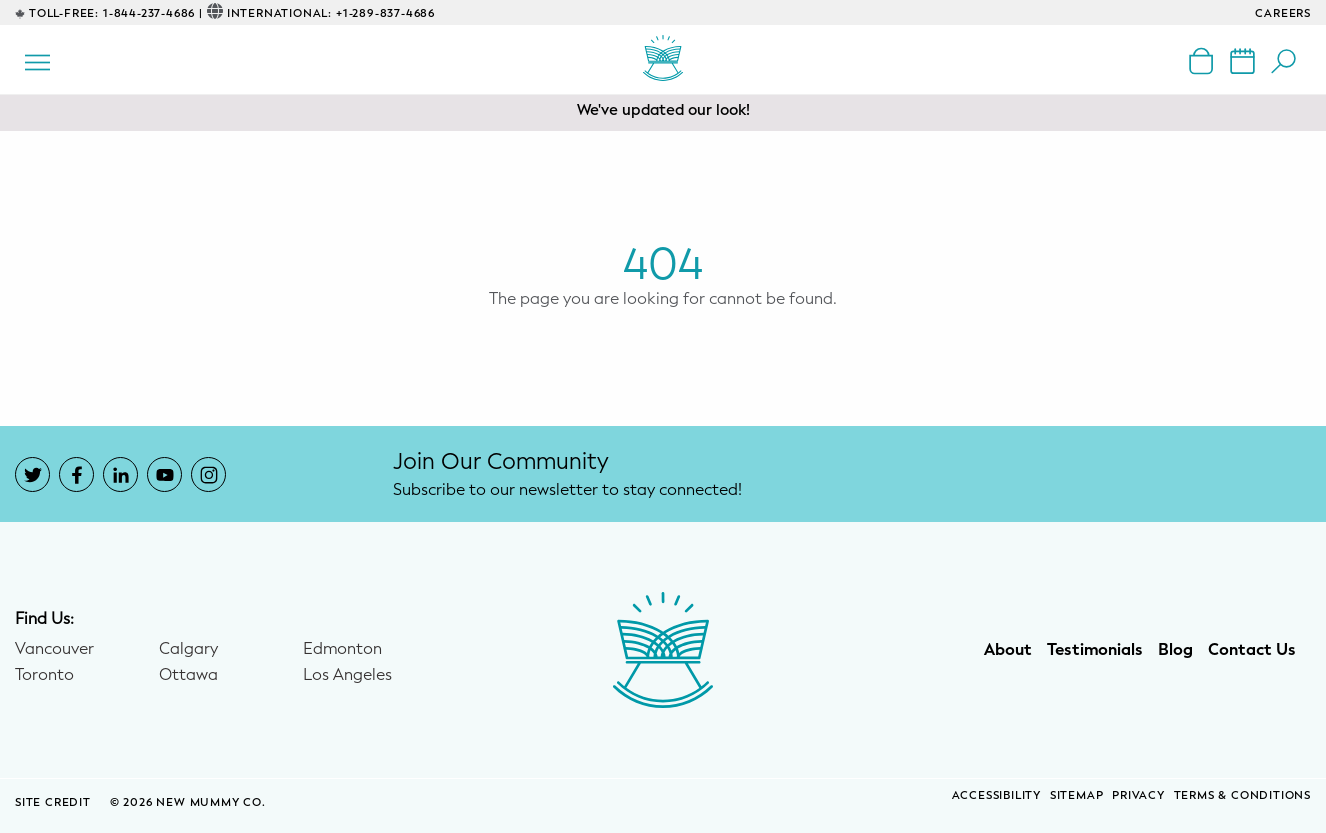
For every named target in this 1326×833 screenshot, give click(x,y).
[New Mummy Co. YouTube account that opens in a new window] (164, 474)
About (1008, 650)
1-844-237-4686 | (153, 13)
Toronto (44, 675)
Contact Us (1252, 650)
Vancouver (54, 649)
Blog (1175, 650)
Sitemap (1077, 795)
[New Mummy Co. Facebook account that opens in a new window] (76, 474)
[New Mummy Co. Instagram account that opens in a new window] (208, 474)
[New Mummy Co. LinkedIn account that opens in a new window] (120, 474)
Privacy (1138, 795)
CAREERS (1283, 13)
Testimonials (1095, 650)
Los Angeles (347, 675)
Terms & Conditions (1242, 795)
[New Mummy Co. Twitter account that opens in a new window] (32, 474)
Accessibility (996, 795)
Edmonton (342, 649)
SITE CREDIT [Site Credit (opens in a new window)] (55, 802)
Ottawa (188, 675)
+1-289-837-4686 (385, 13)
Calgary (188, 649)
